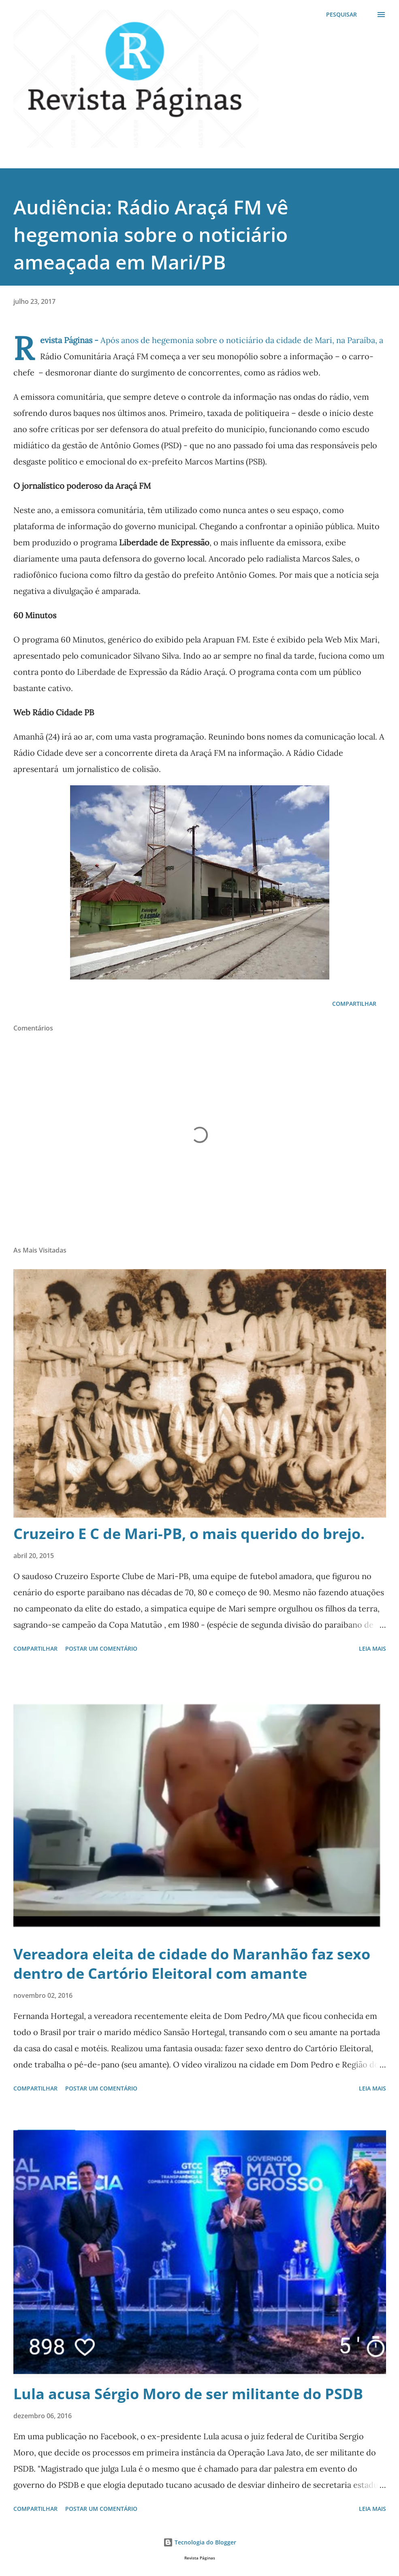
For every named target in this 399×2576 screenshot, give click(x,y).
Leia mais (372, 1648)
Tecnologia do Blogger (199, 2542)
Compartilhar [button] (354, 1003)
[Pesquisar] (341, 14)
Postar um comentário (101, 1648)
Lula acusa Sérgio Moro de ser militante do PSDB (188, 2394)
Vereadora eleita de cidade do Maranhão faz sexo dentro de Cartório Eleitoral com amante (191, 1963)
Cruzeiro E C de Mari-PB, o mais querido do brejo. (189, 1533)
